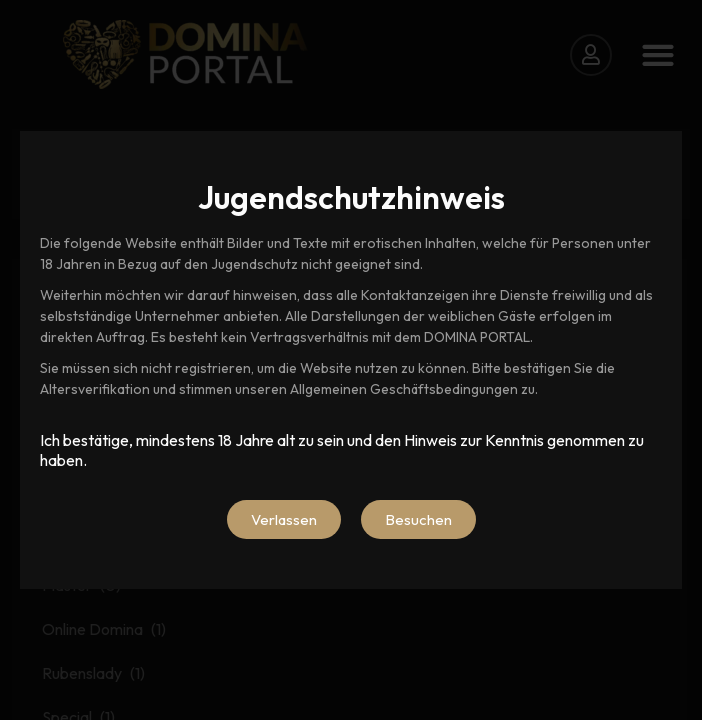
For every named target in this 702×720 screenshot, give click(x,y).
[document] (351, 360)
